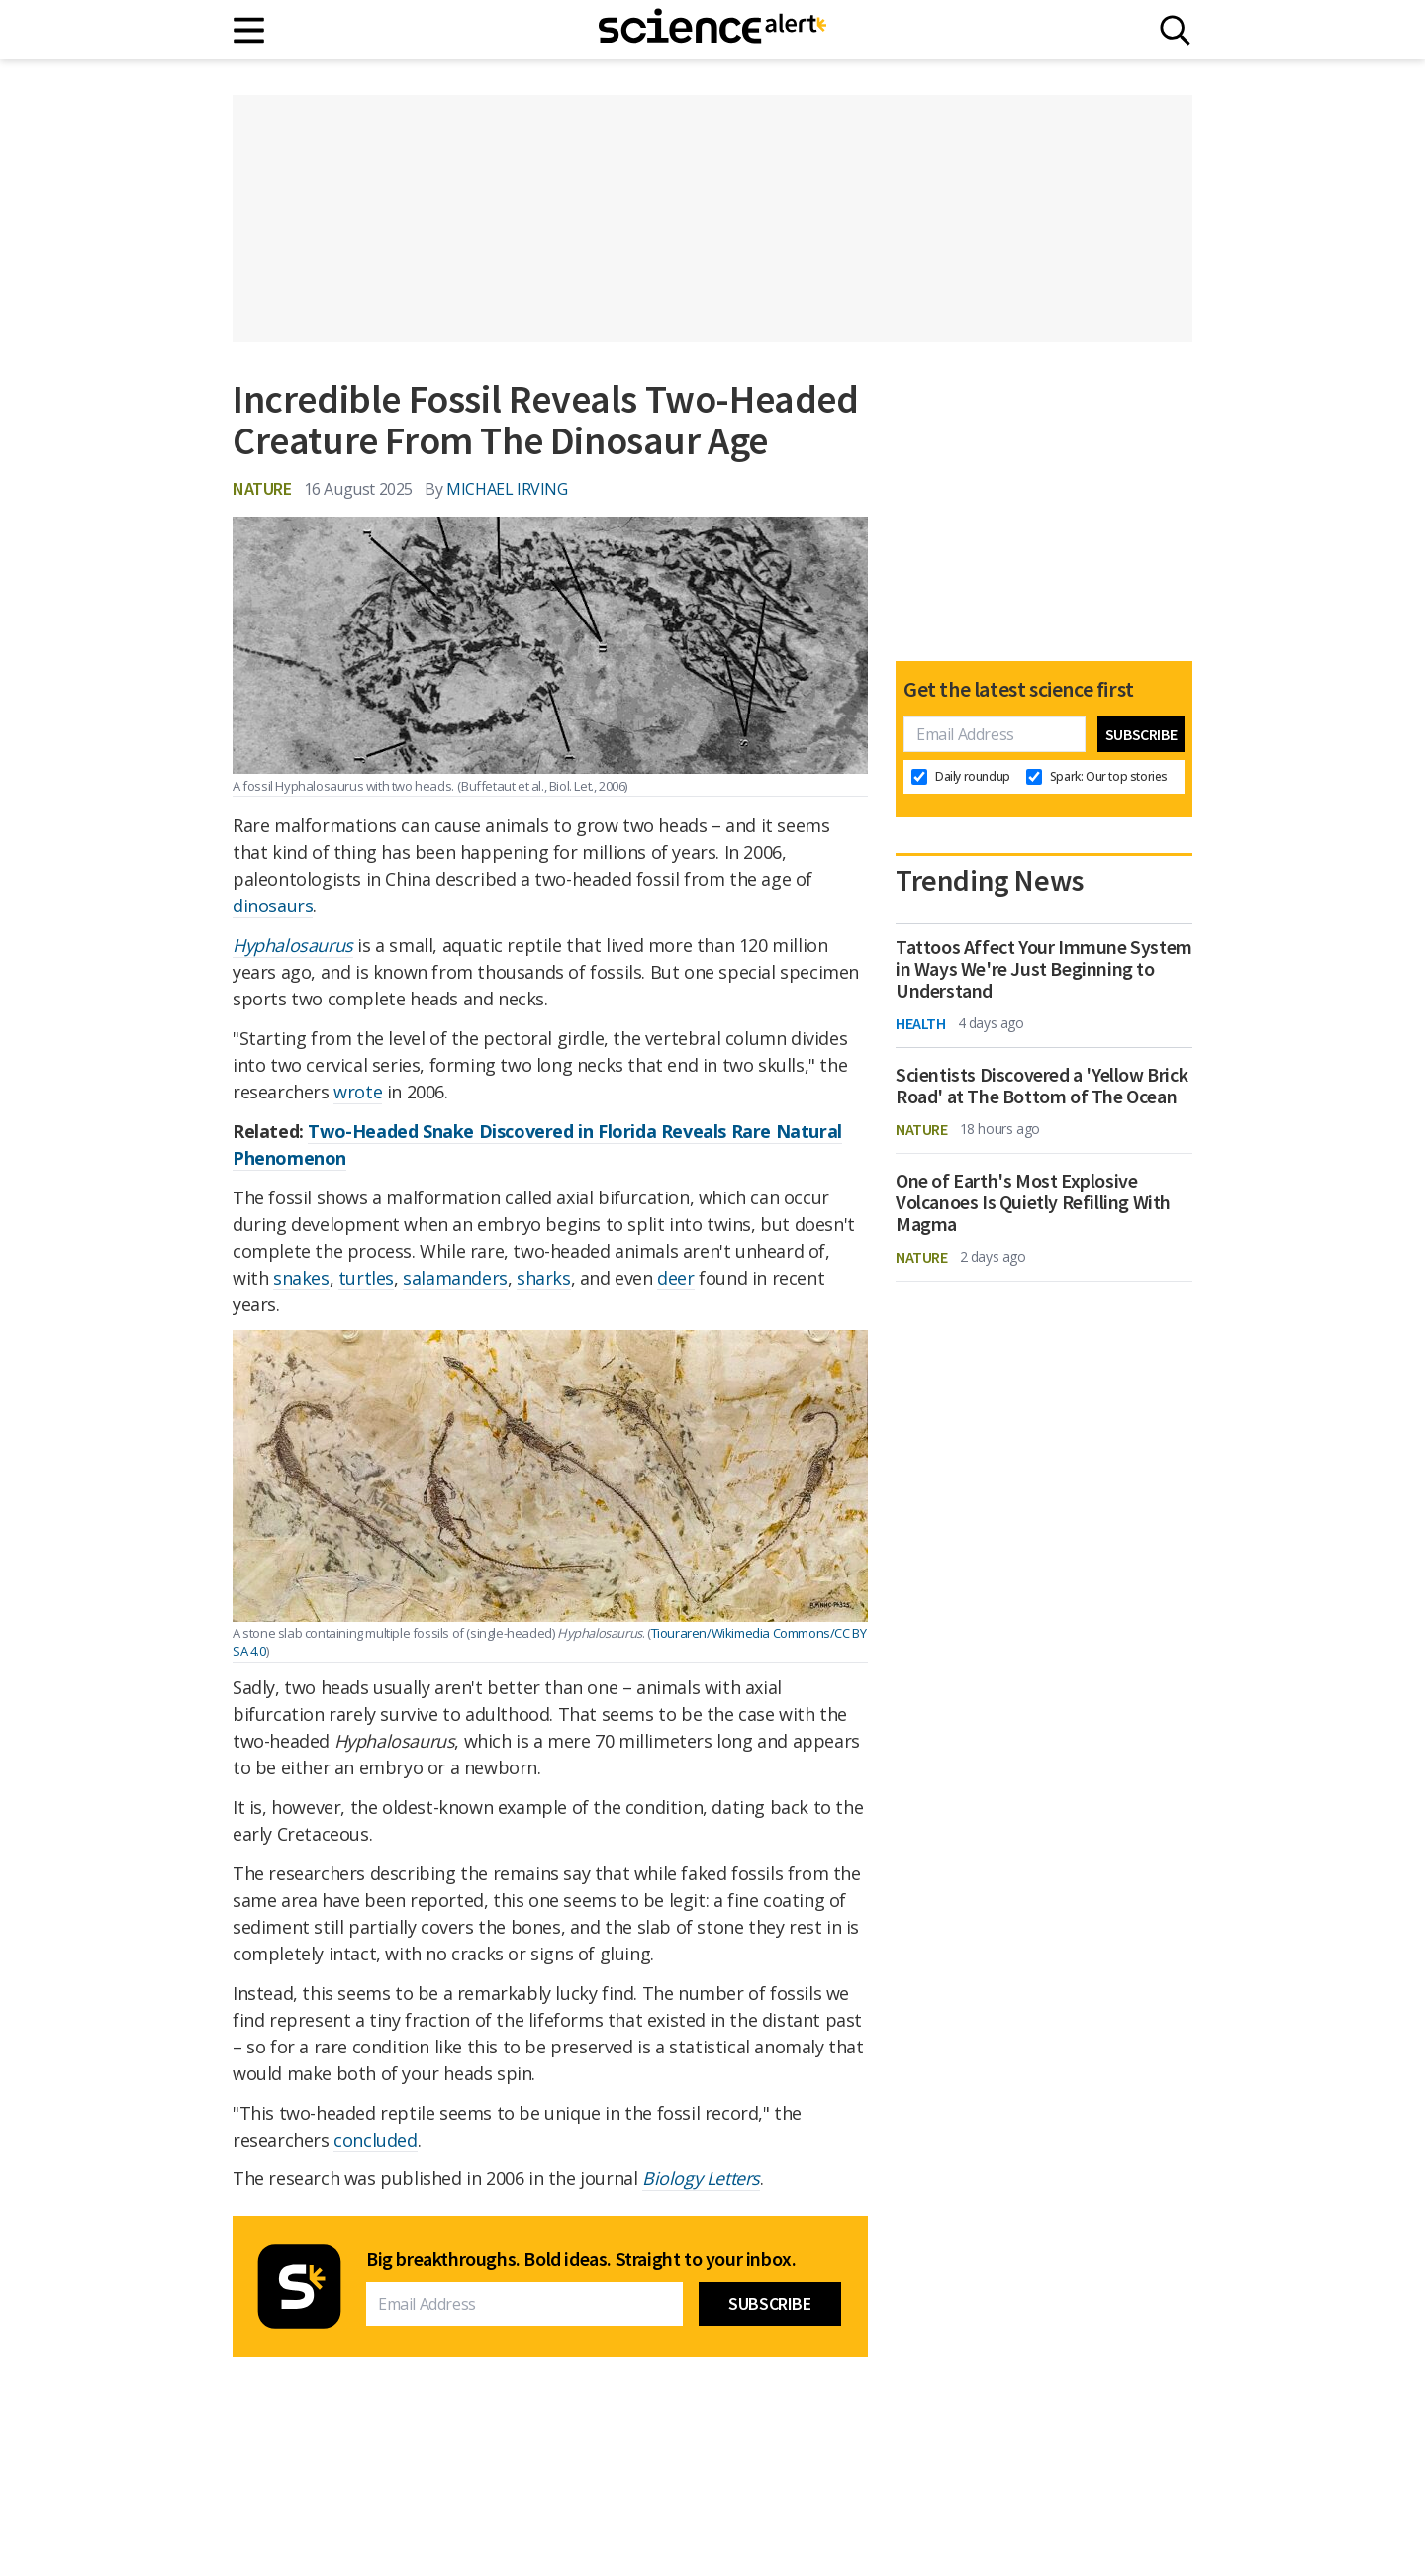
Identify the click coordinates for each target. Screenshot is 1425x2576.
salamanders (455, 1277)
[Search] (1175, 30)
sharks (544, 1277)
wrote (357, 1091)
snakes (301, 1277)
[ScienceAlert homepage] (712, 30)
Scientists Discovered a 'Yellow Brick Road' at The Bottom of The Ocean (1042, 1085)
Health (921, 1023)
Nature (262, 488)
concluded (375, 2139)
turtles (366, 1277)
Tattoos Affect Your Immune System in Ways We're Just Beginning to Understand (1044, 969)
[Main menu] (250, 30)
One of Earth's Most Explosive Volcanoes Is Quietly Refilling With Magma (1033, 1202)
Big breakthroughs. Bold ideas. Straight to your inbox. (581, 2259)
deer (675, 1277)
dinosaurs (273, 905)
